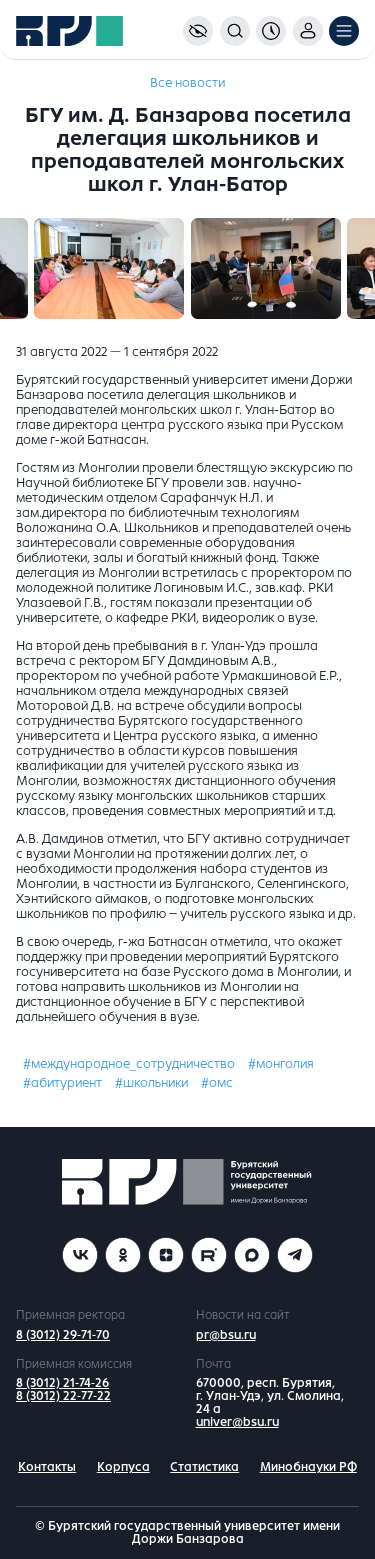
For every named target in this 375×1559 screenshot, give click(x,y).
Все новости (187, 83)
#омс (217, 1083)
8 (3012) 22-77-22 (63, 1396)
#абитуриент (62, 1083)
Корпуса (123, 1467)
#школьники (151, 1083)
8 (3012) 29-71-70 (63, 1335)
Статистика (204, 1467)
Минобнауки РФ (308, 1467)
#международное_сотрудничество (129, 1064)
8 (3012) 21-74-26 (62, 1383)
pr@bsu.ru (226, 1335)
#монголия (281, 1064)
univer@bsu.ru (237, 1422)
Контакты (47, 1467)
